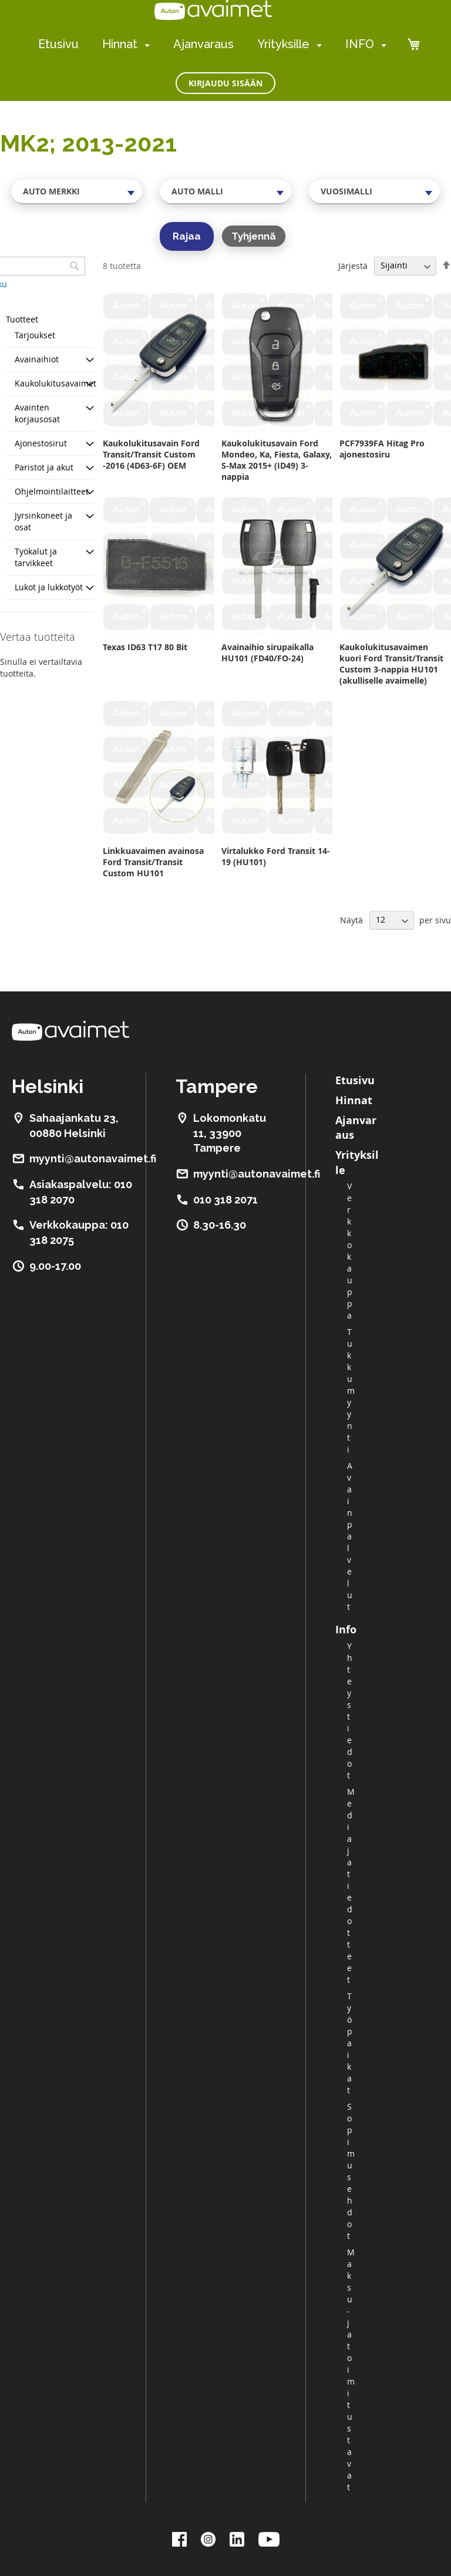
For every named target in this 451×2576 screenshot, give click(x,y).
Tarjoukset (35, 335)
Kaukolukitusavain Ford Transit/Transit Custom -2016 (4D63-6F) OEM (151, 454)
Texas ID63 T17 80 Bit (145, 647)
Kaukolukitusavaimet (55, 383)
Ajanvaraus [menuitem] (203, 44)
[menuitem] (145, 45)
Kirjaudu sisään (225, 83)
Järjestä (353, 265)
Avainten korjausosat (37, 413)
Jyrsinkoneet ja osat (43, 521)
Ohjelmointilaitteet (52, 491)
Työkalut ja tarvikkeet (36, 557)
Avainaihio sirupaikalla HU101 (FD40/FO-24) (267, 652)
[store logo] (213, 10)
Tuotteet (22, 319)
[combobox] (76, 191)
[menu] (212, 44)
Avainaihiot (37, 359)
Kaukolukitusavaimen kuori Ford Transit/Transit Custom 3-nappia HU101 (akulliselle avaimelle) (391, 663)
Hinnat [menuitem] (119, 44)
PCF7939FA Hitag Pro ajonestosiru (382, 449)
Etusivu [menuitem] (58, 44)
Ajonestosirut (41, 443)
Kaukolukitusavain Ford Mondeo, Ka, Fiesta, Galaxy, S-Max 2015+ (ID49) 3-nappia (276, 460)
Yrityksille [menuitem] (283, 44)
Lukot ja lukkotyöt (49, 587)
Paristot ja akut (44, 467)
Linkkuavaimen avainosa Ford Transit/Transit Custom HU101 (153, 862)
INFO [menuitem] (359, 44)
